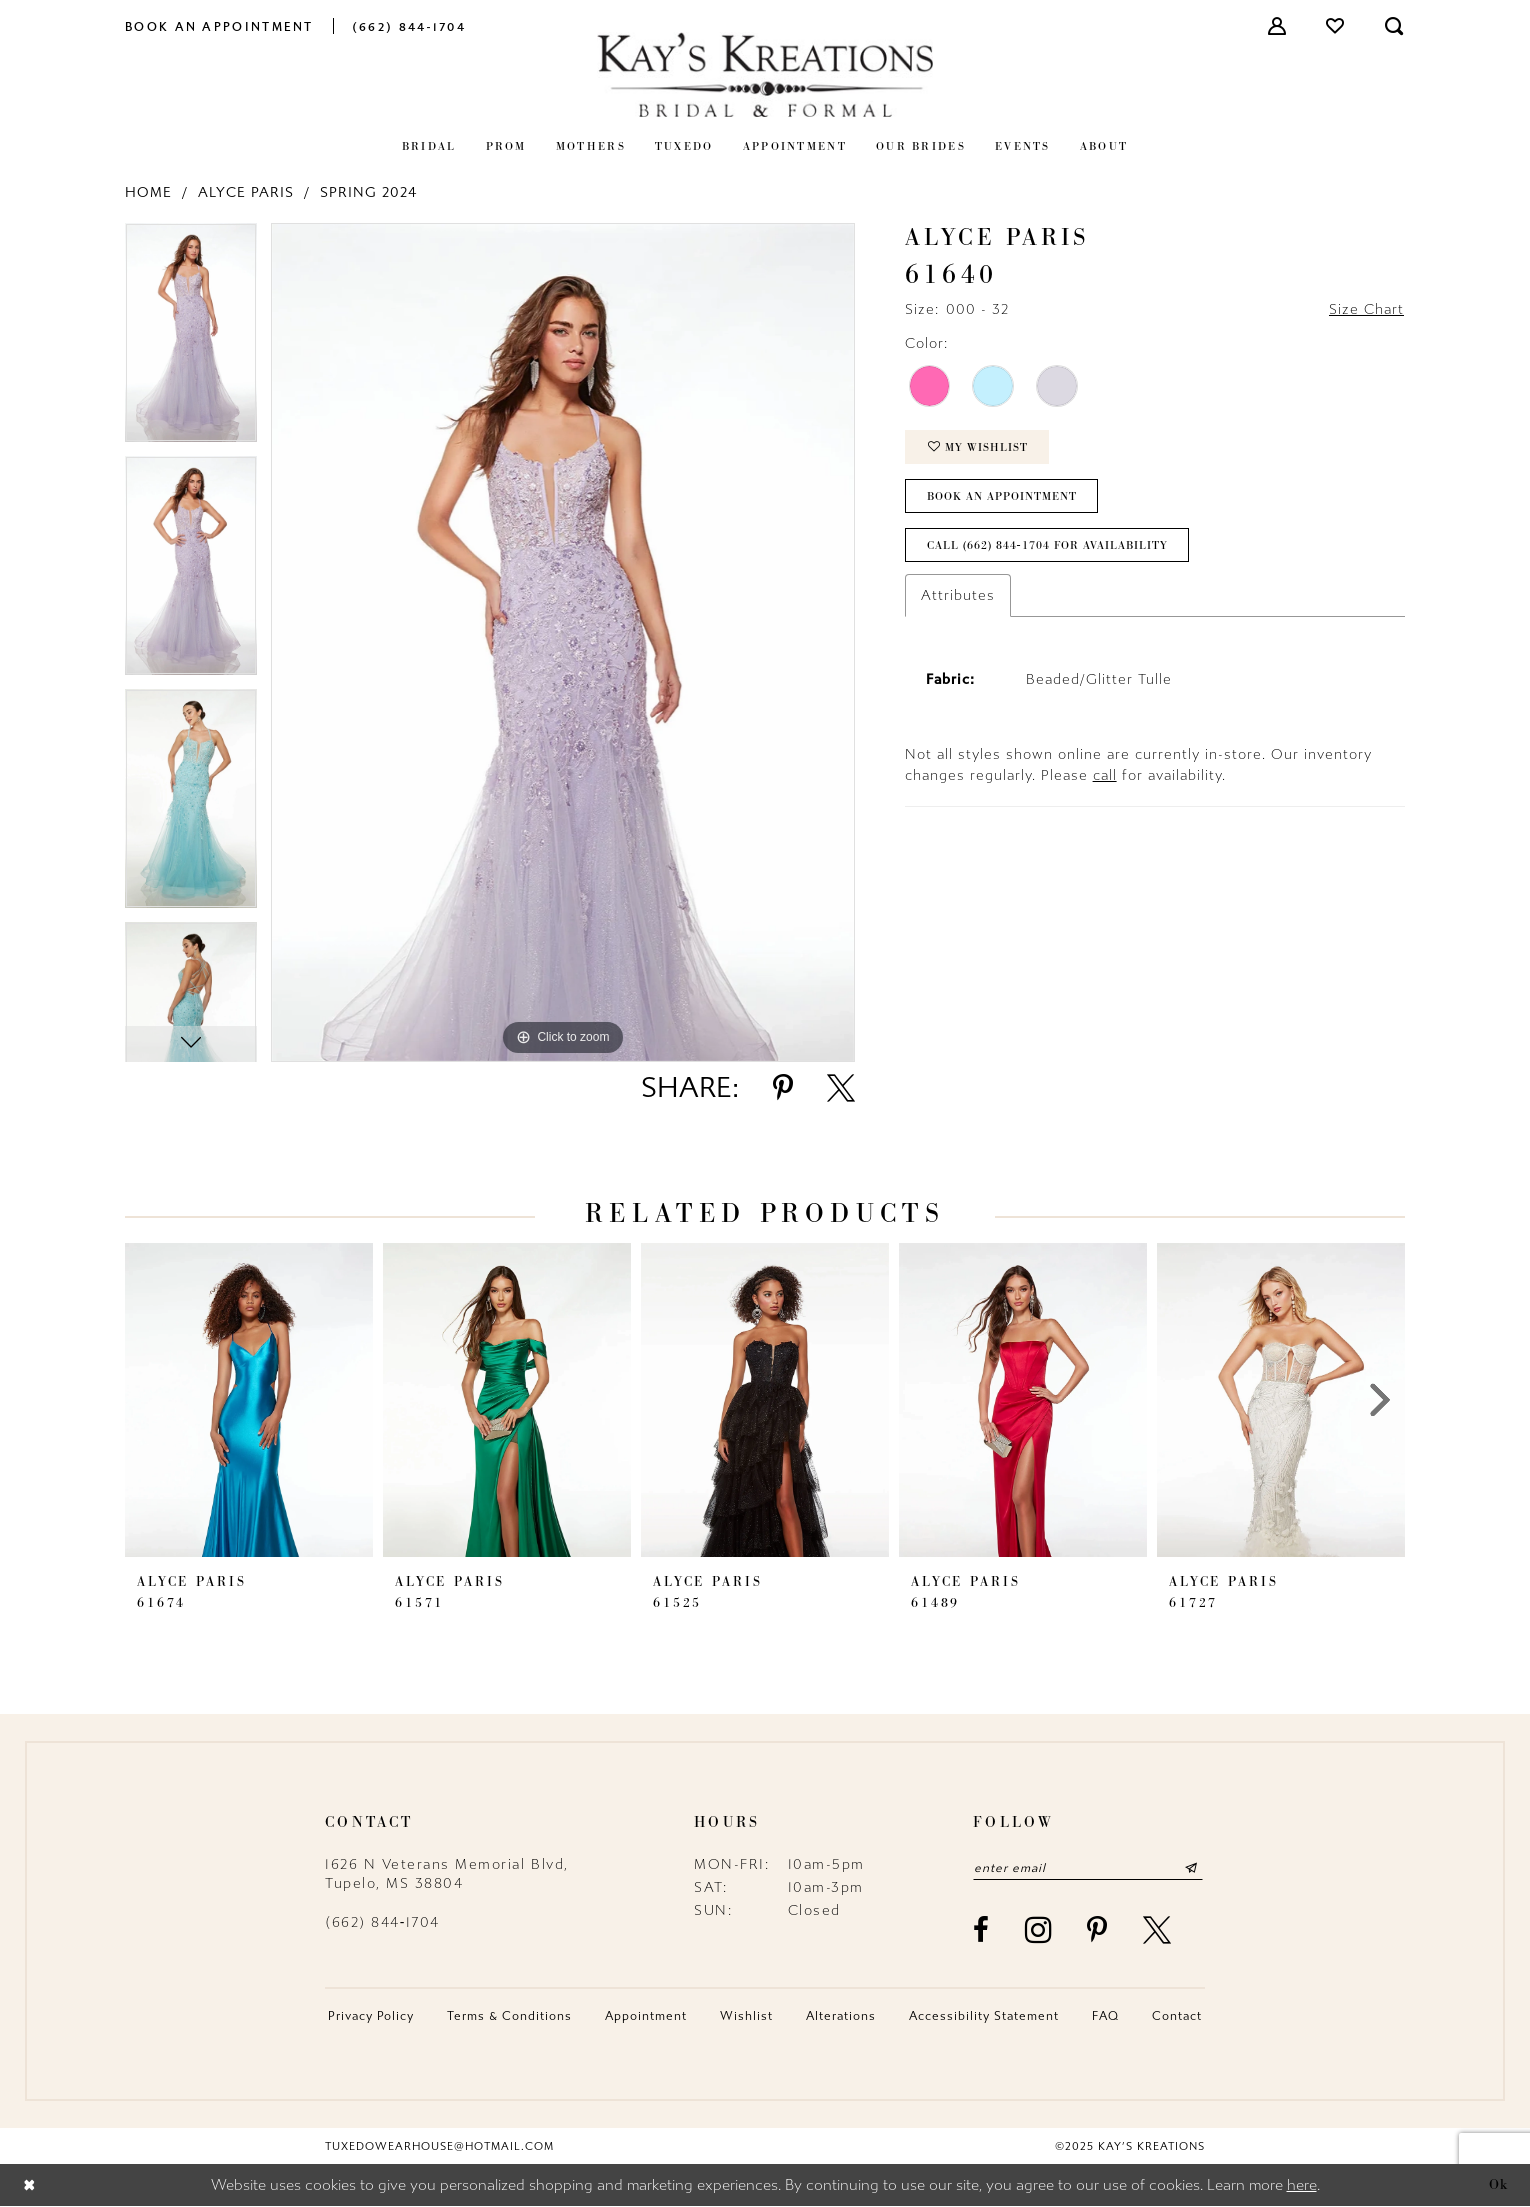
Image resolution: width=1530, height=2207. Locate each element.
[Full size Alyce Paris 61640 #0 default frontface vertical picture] (563, 642)
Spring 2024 (368, 192)
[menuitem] (219, 25)
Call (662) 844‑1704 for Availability (1047, 545)
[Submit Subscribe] (1191, 1868)
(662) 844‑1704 (382, 1922)
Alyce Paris (246, 192)
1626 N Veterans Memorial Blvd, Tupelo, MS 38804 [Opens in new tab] (447, 1874)
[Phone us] (409, 25)
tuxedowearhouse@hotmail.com (439, 2146)
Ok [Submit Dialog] (1499, 2185)
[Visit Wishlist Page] (1336, 26)
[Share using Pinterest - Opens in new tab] (783, 1088)
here (1302, 2186)
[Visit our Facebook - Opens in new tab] (982, 1930)
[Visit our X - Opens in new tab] (1158, 1930)
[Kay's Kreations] (765, 74)
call (1105, 775)
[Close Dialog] (29, 2185)
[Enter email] (1088, 1868)
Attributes (958, 595)
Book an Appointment (1002, 496)
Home (148, 192)
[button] (1278, 26)
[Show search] (1395, 26)
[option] (191, 339)
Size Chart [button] (1366, 309)
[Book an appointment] (219, 25)
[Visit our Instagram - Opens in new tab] (1039, 1929)
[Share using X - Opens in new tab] (841, 1088)
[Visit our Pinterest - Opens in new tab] (1098, 1930)
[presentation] (249, 1400)
